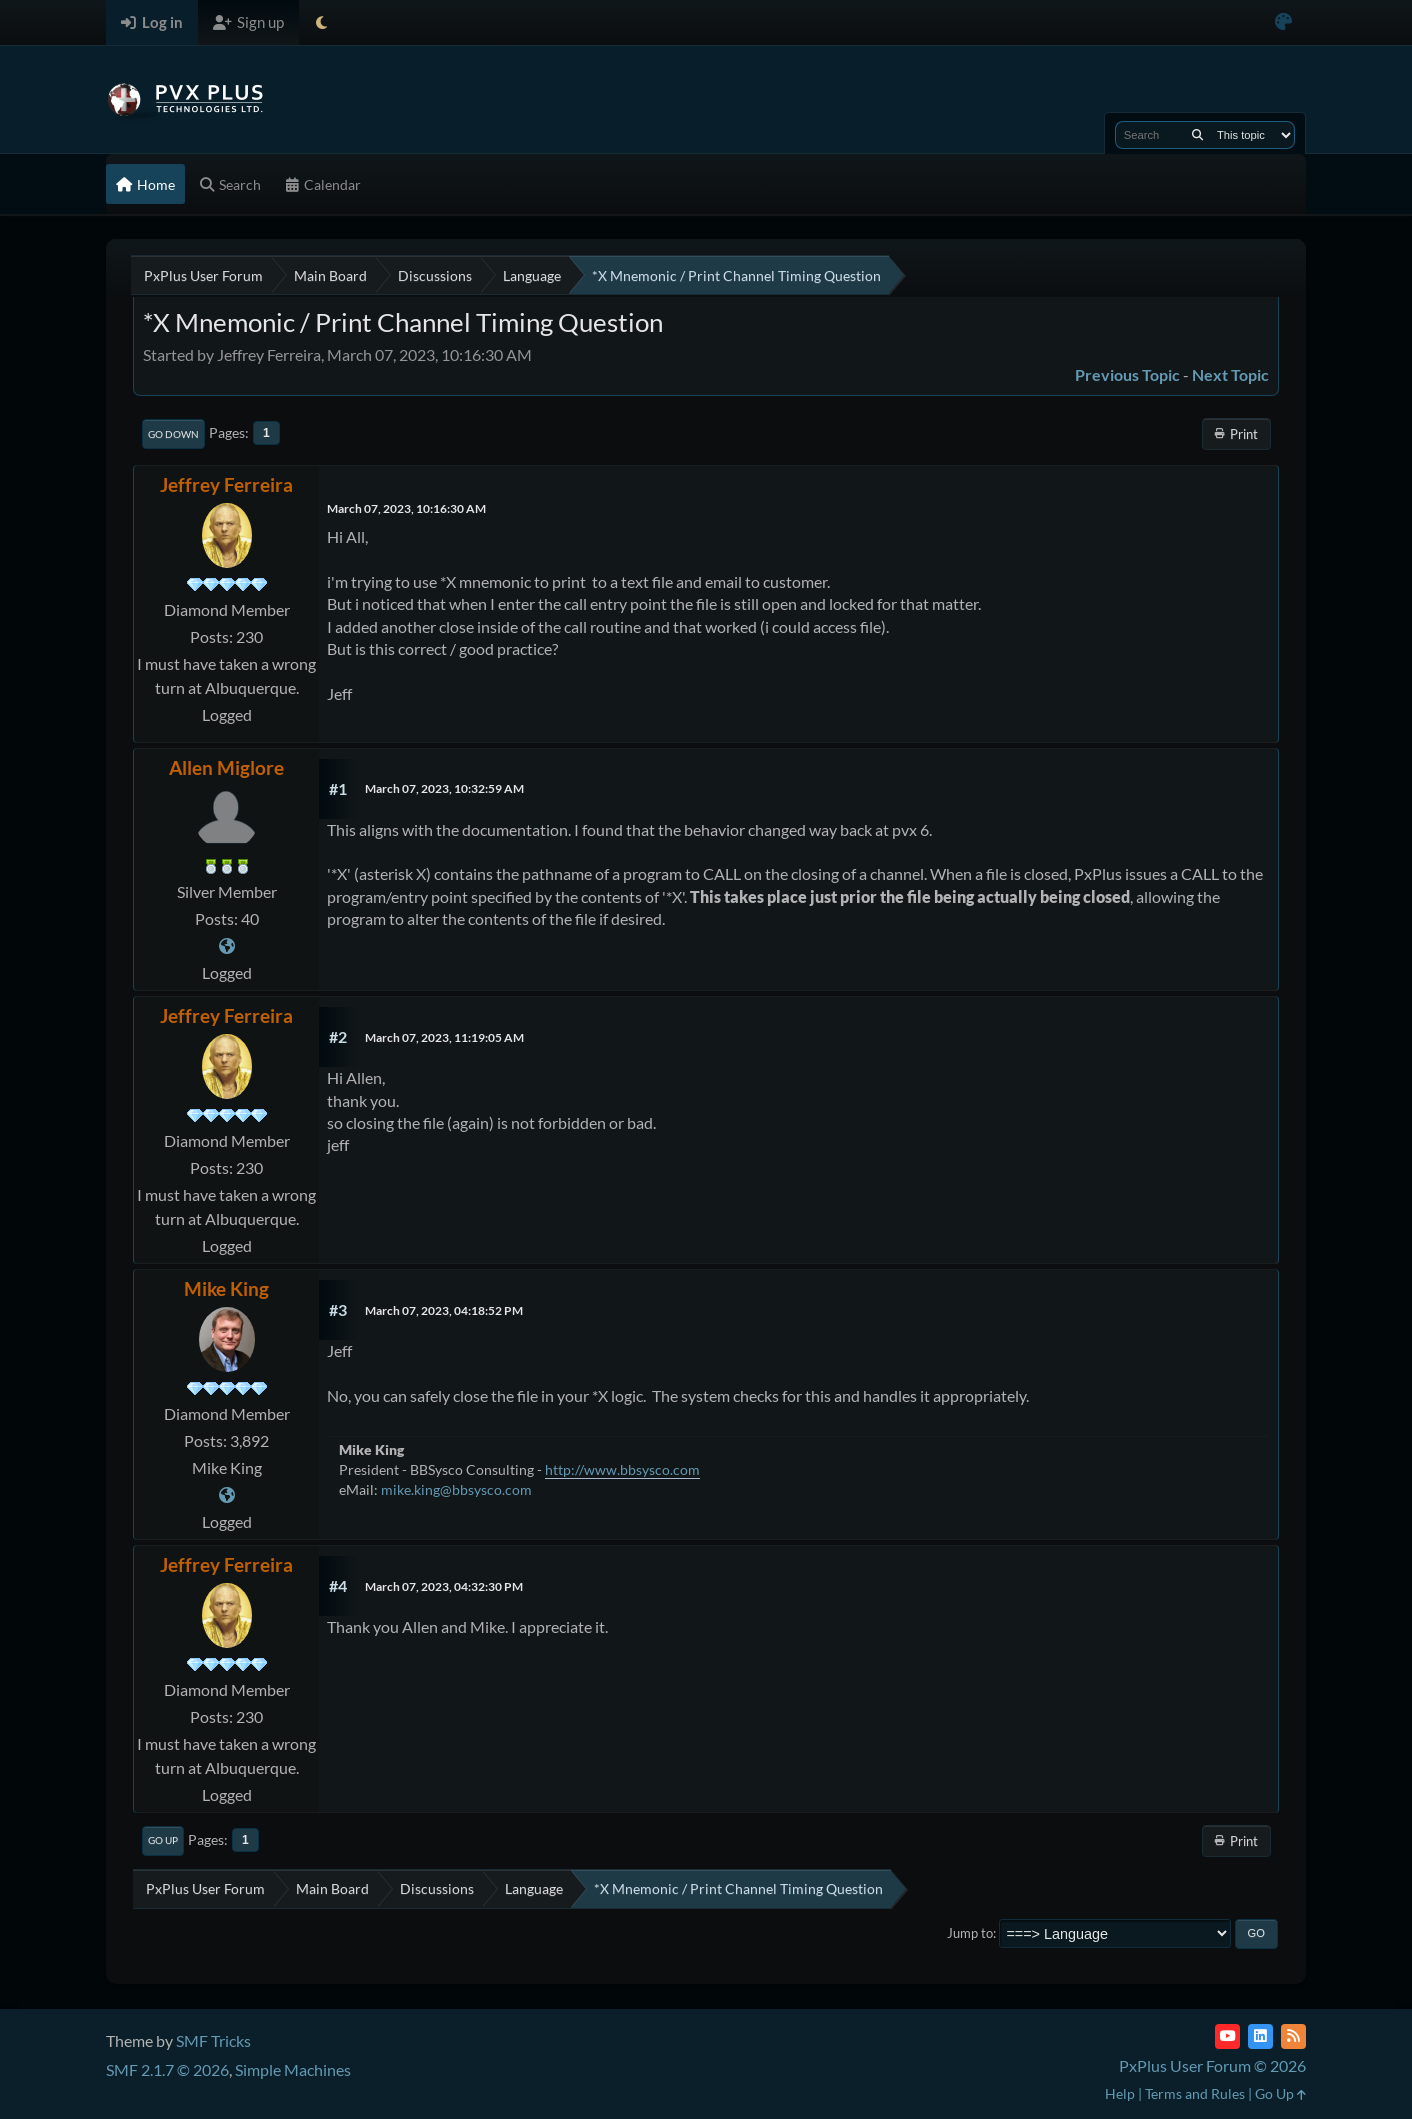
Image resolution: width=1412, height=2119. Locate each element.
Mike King (226, 1288)
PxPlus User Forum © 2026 (1212, 2065)
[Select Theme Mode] (321, 22)
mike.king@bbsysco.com (456, 1489)
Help (1120, 2093)
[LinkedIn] (1260, 2036)
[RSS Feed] (1293, 2036)
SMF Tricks (213, 2040)
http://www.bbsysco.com (622, 1469)
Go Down (173, 434)
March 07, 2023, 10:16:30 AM (406, 508)
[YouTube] (1227, 2036)
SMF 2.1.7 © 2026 (167, 2069)
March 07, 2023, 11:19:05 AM (444, 1037)
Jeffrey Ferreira (226, 484)
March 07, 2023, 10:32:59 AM (444, 788)
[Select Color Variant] (1283, 22)
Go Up (163, 1840)
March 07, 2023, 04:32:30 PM (444, 1586)
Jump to (970, 1933)
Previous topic (1127, 374)
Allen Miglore (226, 767)
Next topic (1230, 374)
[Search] (1197, 135)
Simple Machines (293, 2069)
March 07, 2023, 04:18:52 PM (444, 1310)
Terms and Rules (1195, 2093)
